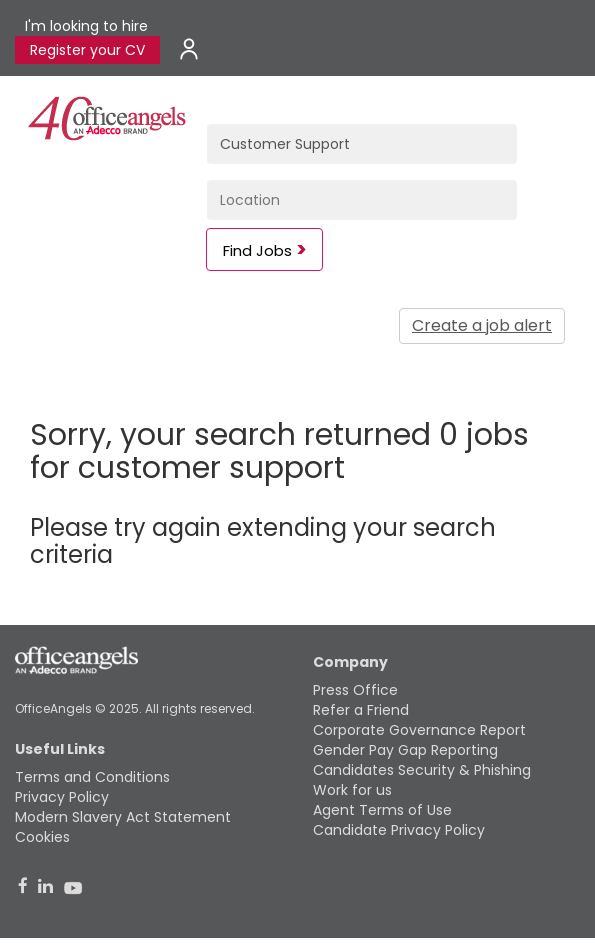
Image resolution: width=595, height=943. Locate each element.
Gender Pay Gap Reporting (405, 750)
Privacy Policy (62, 797)
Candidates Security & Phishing (422, 770)
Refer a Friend (361, 710)
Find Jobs (257, 250)
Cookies (42, 837)
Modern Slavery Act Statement (123, 817)
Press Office (355, 690)
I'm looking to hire (86, 26)
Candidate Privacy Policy (399, 830)
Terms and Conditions (92, 777)
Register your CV (87, 50)
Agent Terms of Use (382, 810)
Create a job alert (482, 325)
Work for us (352, 790)
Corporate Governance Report (419, 730)
